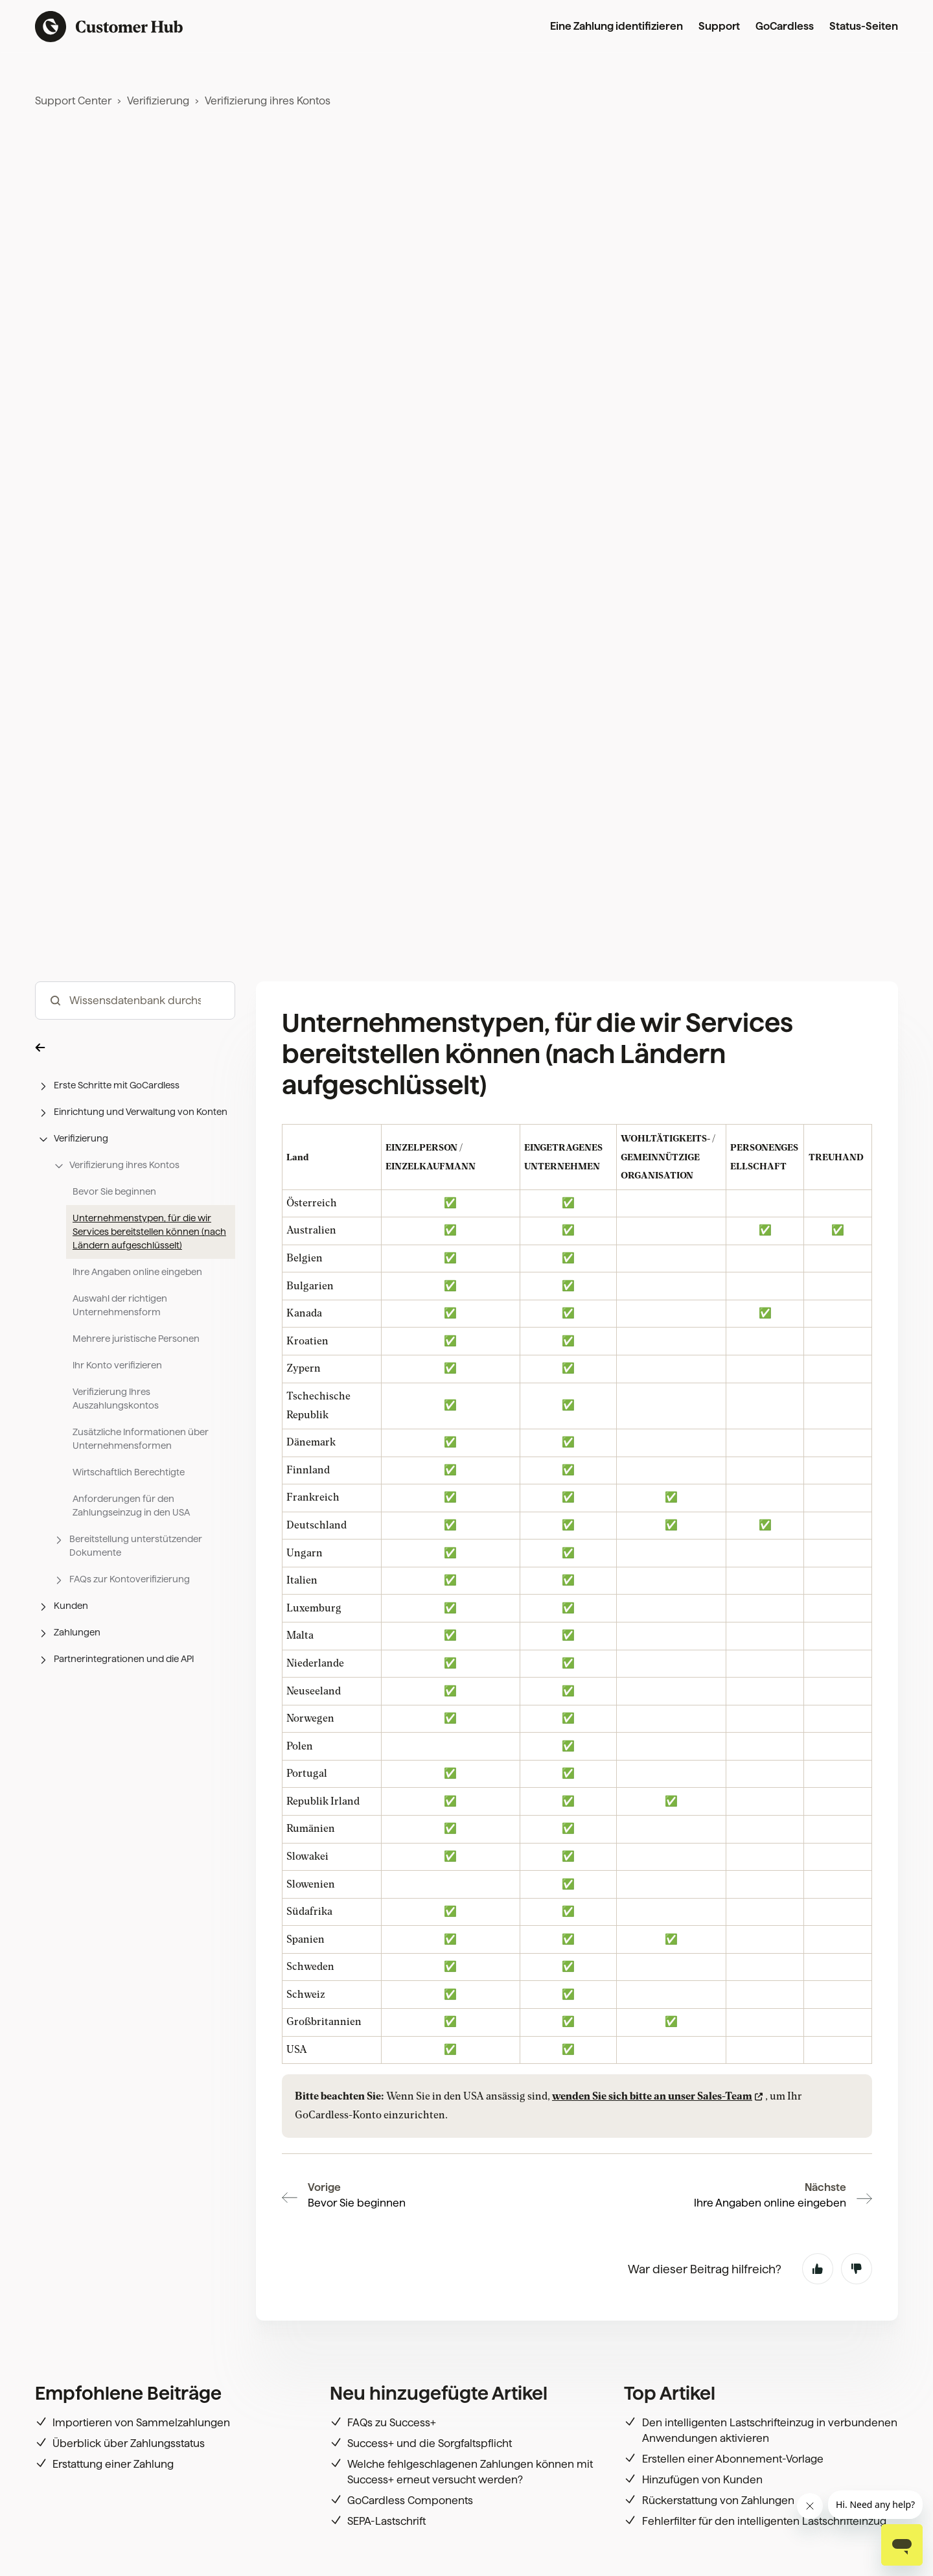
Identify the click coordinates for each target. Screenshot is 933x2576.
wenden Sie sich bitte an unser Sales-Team (652, 2170)
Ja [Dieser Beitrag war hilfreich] (817, 2268)
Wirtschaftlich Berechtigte (129, 1546)
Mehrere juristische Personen (136, 1412)
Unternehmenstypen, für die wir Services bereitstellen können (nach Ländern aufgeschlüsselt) (149, 1305)
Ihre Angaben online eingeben (137, 1346)
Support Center (73, 100)
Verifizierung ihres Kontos (267, 100)
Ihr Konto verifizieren (117, 1439)
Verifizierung (158, 100)
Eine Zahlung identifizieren (616, 26)
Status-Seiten (863, 26)
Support (719, 26)
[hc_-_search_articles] (135, 1074)
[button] (135, 1121)
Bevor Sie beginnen (114, 1265)
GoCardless (784, 26)
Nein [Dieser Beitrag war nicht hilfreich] (856, 2268)
